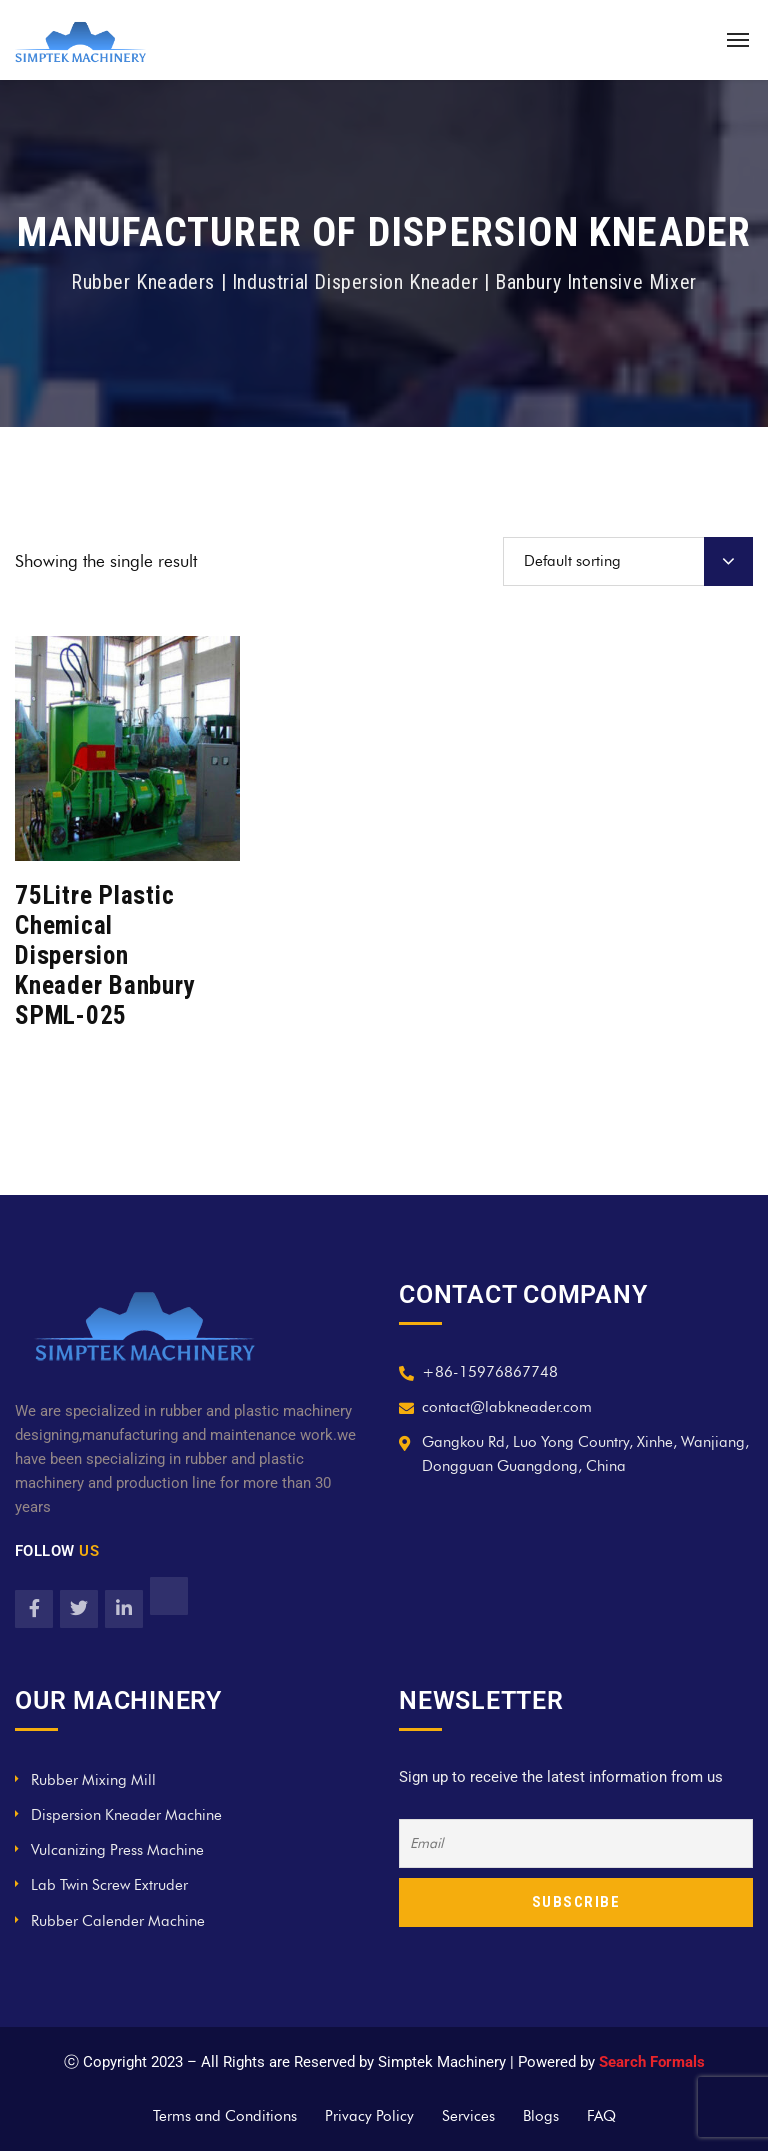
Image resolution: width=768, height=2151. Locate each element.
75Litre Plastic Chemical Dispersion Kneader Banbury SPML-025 (105, 955)
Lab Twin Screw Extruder (109, 1885)
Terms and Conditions (225, 2116)
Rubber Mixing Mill (93, 1780)
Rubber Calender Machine (118, 1921)
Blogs (541, 2116)
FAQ (601, 2116)
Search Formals (652, 2062)
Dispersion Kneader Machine (126, 1815)
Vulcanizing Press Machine (117, 1850)
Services (468, 2116)
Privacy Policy (369, 2116)
